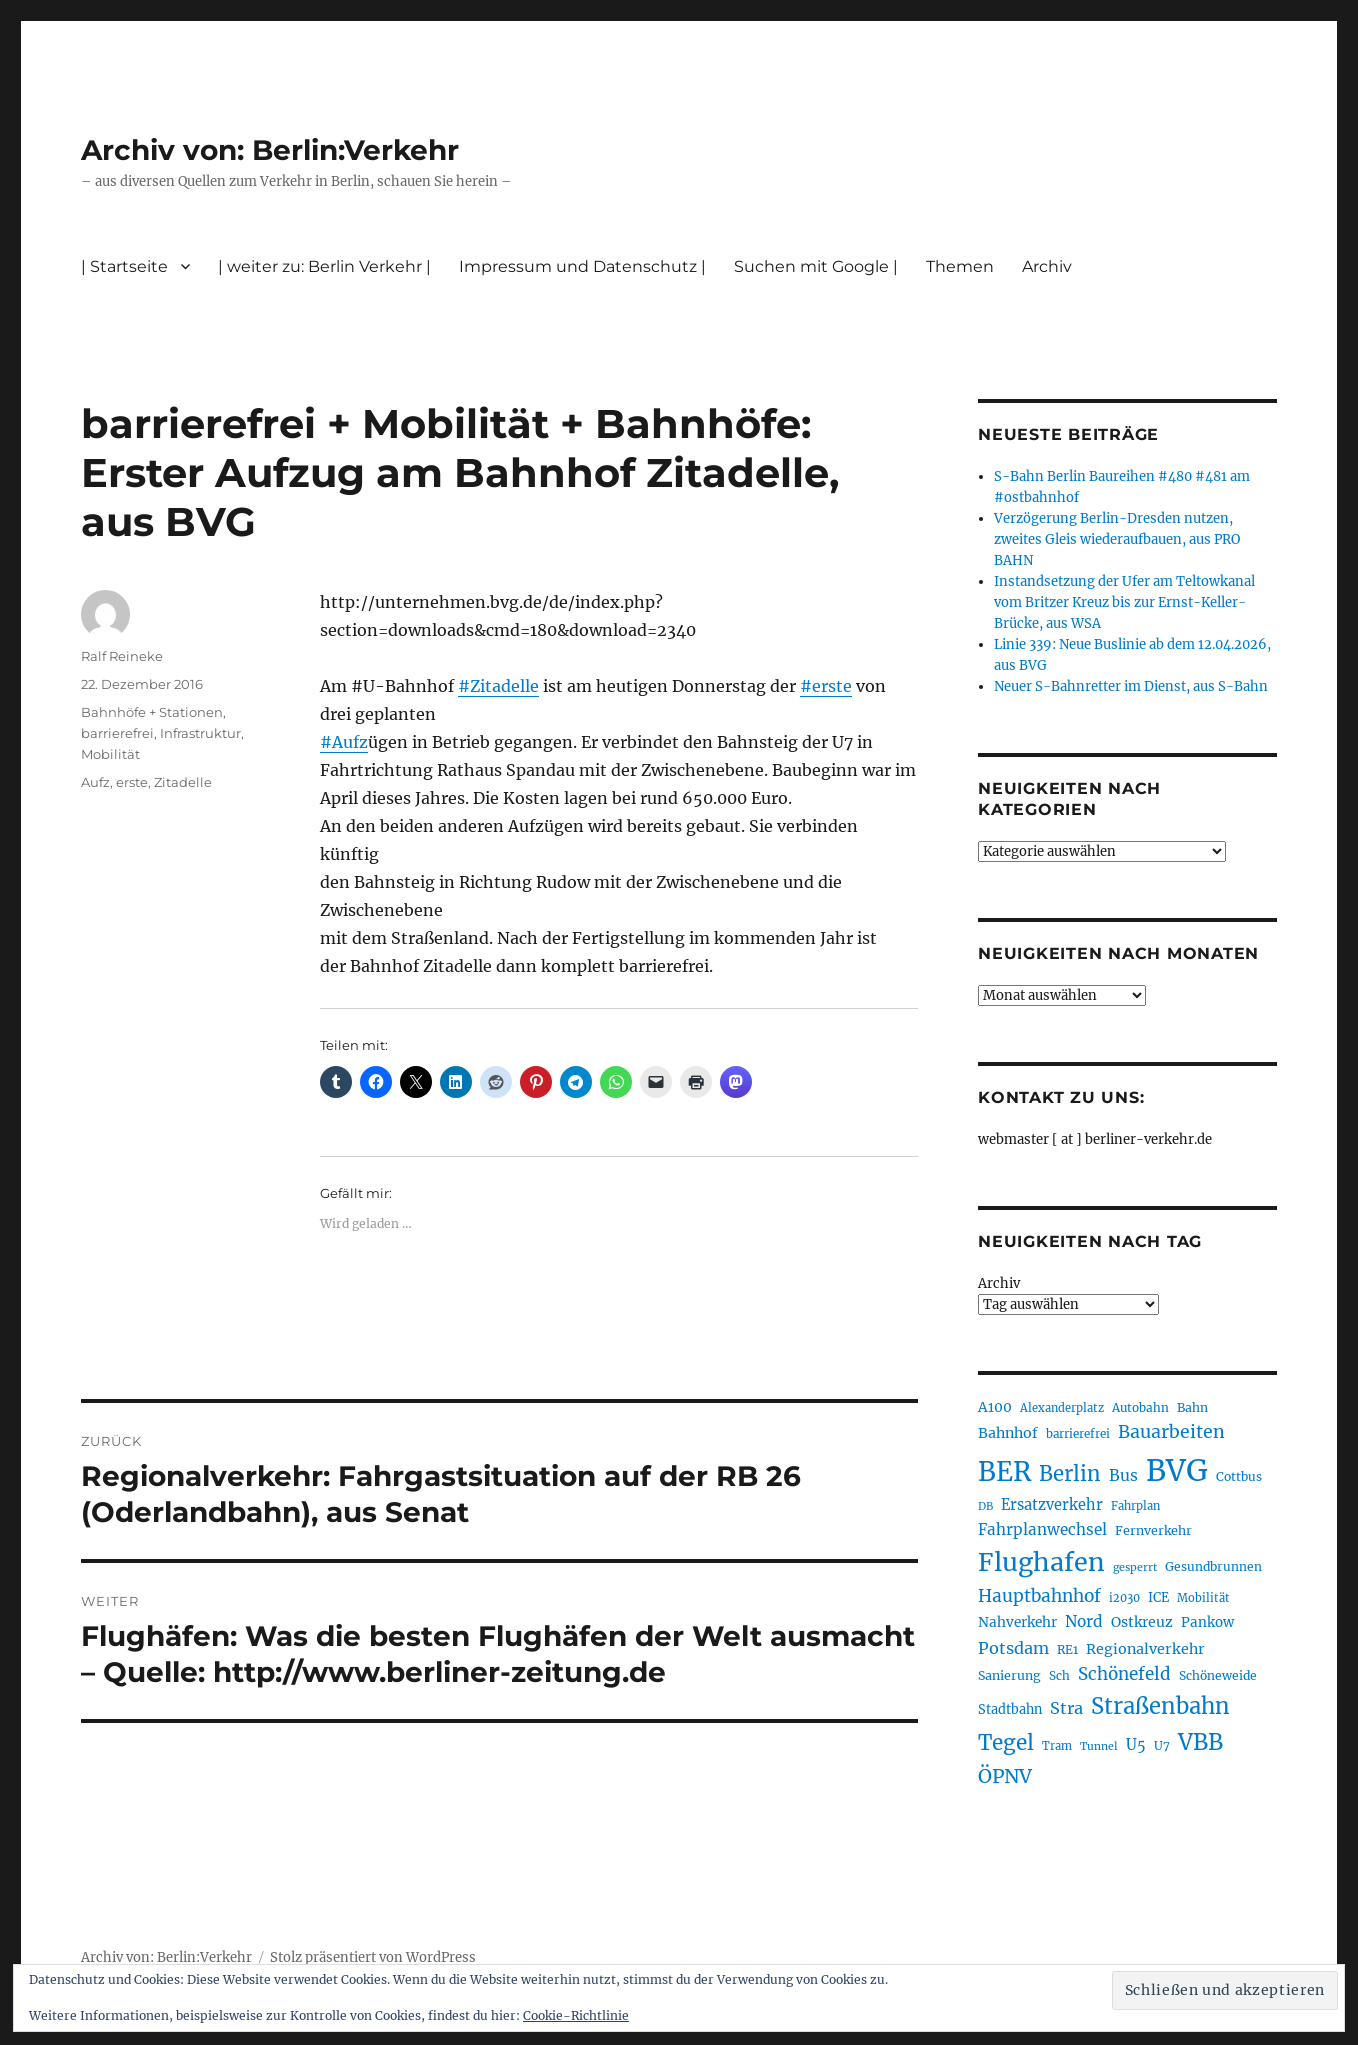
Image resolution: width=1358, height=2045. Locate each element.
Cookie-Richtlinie (576, 2015)
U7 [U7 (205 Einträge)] (1162, 1745)
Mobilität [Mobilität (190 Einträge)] (1203, 1598)
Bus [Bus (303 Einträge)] (1123, 1475)
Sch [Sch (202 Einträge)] (1059, 1675)
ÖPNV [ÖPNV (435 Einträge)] (1005, 1776)
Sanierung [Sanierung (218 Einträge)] (1009, 1675)
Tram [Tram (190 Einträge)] (1057, 1746)
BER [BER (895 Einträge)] (1004, 1471)
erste (132, 782)
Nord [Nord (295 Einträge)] (1084, 1621)
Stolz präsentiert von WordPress (373, 1957)
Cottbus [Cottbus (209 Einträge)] (1239, 1476)
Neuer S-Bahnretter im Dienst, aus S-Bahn (1131, 686)
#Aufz (344, 742)
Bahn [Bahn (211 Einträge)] (1192, 1407)
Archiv (1047, 266)
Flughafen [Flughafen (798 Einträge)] (1041, 1562)
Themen (960, 266)
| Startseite (124, 266)
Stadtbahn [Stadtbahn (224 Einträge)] (1010, 1709)
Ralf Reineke (122, 656)
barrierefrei (117, 733)
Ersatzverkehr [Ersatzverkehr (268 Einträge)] (1052, 1505)
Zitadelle (183, 782)
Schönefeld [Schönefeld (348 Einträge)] (1124, 1674)
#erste (826, 686)
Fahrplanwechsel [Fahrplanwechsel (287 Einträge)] (1042, 1529)
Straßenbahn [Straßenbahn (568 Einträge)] (1160, 1706)
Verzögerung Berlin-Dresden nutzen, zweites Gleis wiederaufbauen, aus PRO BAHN (1117, 539)
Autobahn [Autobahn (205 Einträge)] (1140, 1407)
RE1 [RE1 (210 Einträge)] (1067, 1649)
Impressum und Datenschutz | (582, 266)
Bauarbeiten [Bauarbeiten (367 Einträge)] (1171, 1432)
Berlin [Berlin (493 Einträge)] (1070, 1474)
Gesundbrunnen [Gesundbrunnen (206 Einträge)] (1213, 1566)
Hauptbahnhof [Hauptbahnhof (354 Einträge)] (1039, 1596)
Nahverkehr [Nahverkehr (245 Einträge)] (1017, 1622)
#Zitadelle (498, 686)
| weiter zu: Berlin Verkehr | (324, 266)
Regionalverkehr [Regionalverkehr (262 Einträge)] (1145, 1649)
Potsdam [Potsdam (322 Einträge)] (1013, 1648)
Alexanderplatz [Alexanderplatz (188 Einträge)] (1062, 1408)
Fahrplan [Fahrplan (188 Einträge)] (1135, 1506)
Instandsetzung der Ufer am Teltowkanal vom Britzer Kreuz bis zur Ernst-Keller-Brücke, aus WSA (1124, 602)
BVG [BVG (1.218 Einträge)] (1177, 1470)
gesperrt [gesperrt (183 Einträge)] (1135, 1567)
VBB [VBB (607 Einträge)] (1200, 1742)
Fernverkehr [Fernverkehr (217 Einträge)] (1153, 1530)
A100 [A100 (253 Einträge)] (995, 1407)
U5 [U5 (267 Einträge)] (1136, 1745)
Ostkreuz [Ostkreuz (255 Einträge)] (1142, 1622)
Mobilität (110, 754)
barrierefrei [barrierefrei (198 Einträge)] (1078, 1434)
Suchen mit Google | (816, 266)
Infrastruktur (200, 733)
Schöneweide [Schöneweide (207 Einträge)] (1218, 1675)
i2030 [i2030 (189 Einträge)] (1124, 1598)
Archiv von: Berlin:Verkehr (270, 150)
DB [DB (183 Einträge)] (985, 1506)
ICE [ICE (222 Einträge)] (1158, 1597)
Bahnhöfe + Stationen (152, 712)
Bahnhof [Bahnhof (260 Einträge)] (1008, 1433)
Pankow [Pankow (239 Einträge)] (1207, 1622)
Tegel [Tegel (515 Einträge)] (1006, 1743)
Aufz (95, 782)
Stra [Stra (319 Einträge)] (1066, 1708)
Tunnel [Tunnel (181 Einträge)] (1099, 1746)
